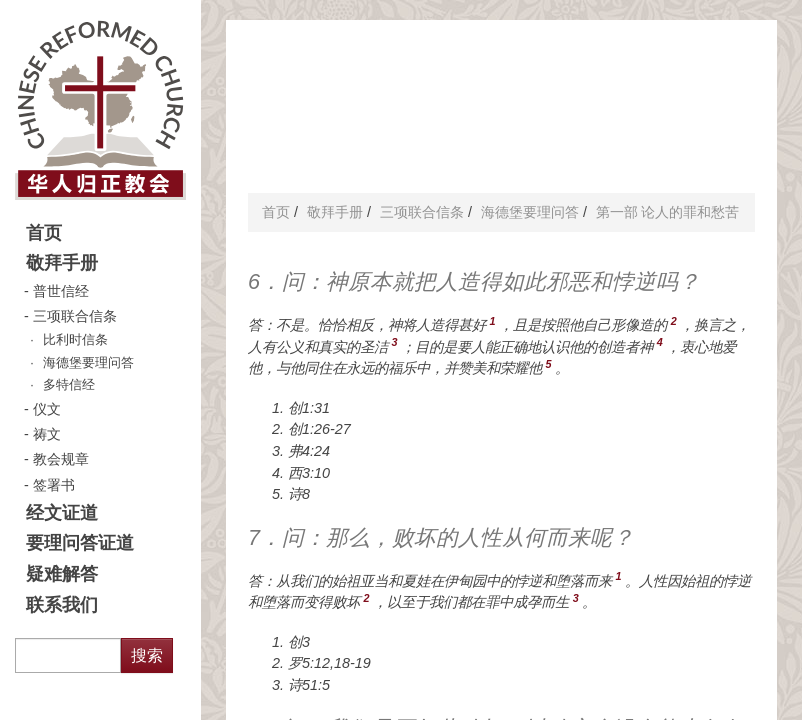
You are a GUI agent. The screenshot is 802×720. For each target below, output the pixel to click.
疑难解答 (62, 574)
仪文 (47, 409)
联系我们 (62, 605)
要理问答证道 (80, 543)
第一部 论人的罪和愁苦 (668, 212)
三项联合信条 (75, 316)
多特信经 (69, 385)
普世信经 (61, 291)
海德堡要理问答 (88, 363)
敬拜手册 (62, 263)
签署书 (54, 485)
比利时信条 (75, 340)
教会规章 (61, 459)
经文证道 (62, 513)
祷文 (47, 434)
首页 (44, 233)
